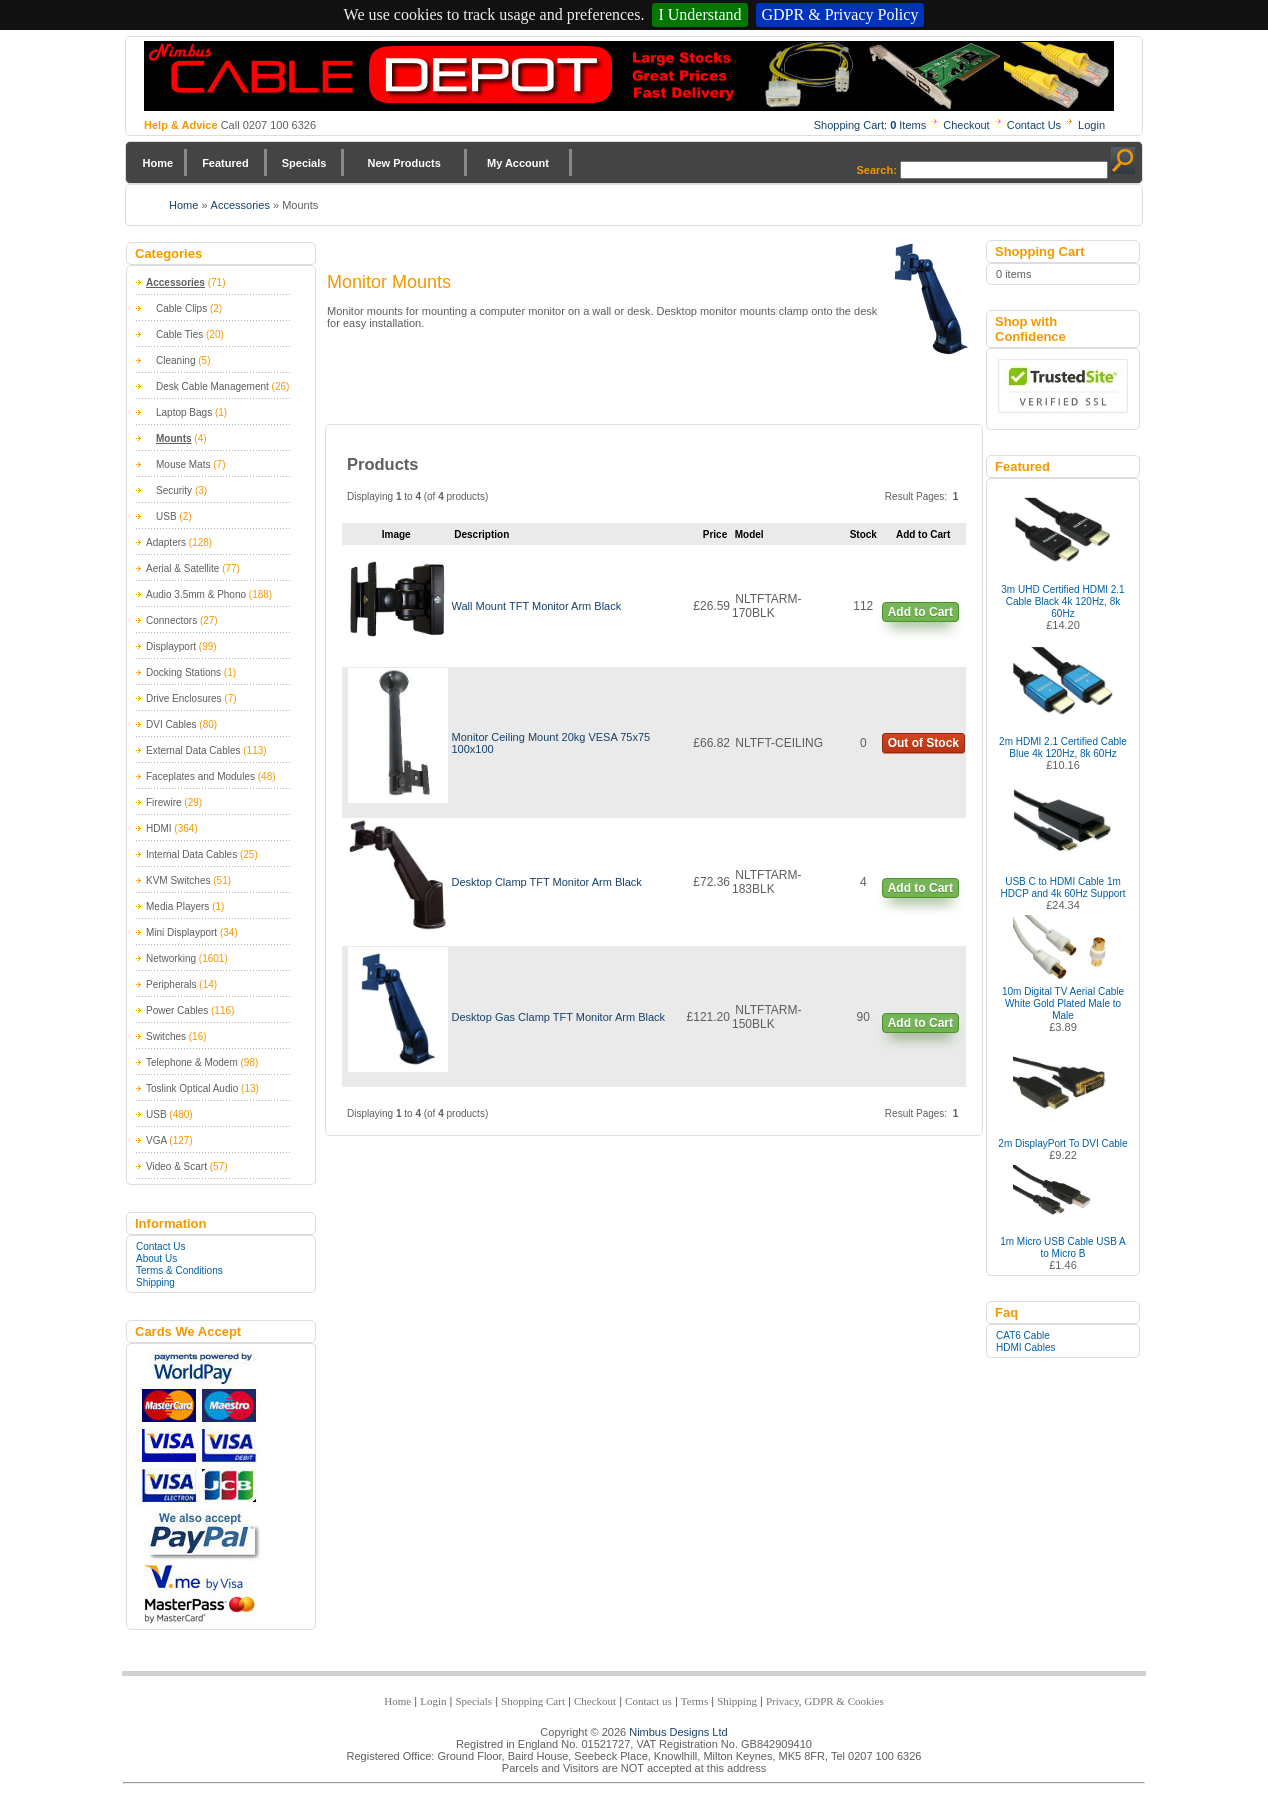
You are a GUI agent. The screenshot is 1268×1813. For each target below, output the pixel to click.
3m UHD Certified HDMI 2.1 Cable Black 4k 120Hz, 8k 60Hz (1062, 601)
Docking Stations (183, 672)
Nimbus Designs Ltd (678, 1732)
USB (166, 516)
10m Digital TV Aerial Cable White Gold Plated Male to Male (1063, 1003)
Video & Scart (176, 1166)
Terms (694, 1701)
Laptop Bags (184, 412)
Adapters (166, 542)
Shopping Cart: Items (870, 125)
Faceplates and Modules (200, 776)
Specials (304, 163)
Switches (166, 1036)
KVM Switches (178, 880)
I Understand (699, 14)
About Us (156, 1258)
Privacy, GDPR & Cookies (825, 1701)
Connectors (171, 620)
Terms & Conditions (179, 1270)
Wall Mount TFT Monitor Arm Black (536, 606)
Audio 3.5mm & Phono (196, 594)
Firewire (164, 802)
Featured (225, 163)
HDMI (159, 828)
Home (158, 163)
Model (749, 534)
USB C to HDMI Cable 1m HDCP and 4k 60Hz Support (1063, 887)
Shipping (155, 1282)
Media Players (177, 906)
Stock (863, 534)
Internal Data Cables (191, 854)
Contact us (648, 1701)
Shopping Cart (533, 1701)
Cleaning (175, 360)
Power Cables (177, 1010)
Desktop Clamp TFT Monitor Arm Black (546, 882)
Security (174, 490)
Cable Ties (179, 334)
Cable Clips (181, 308)
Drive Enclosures (184, 698)
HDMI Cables (1025, 1347)
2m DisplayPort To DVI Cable (1062, 1143)
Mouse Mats (183, 464)
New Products (403, 163)
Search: (877, 170)
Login (1091, 125)
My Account (518, 163)
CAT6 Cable (1023, 1335)
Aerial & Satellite (182, 568)
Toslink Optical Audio (192, 1088)
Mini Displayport (181, 932)
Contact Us (1034, 125)
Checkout (966, 125)
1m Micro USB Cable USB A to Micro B (1063, 1247)
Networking (171, 958)
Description (481, 534)
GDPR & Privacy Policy (840, 14)
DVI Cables (171, 724)
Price (715, 534)
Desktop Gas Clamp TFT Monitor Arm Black (558, 1017)
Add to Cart (920, 612)
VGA (156, 1140)
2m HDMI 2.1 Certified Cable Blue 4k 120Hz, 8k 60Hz (1063, 747)
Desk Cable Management (212, 386)
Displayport (171, 646)
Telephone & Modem (192, 1062)
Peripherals (171, 984)
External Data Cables (193, 750)
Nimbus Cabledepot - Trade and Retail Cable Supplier (629, 76)
